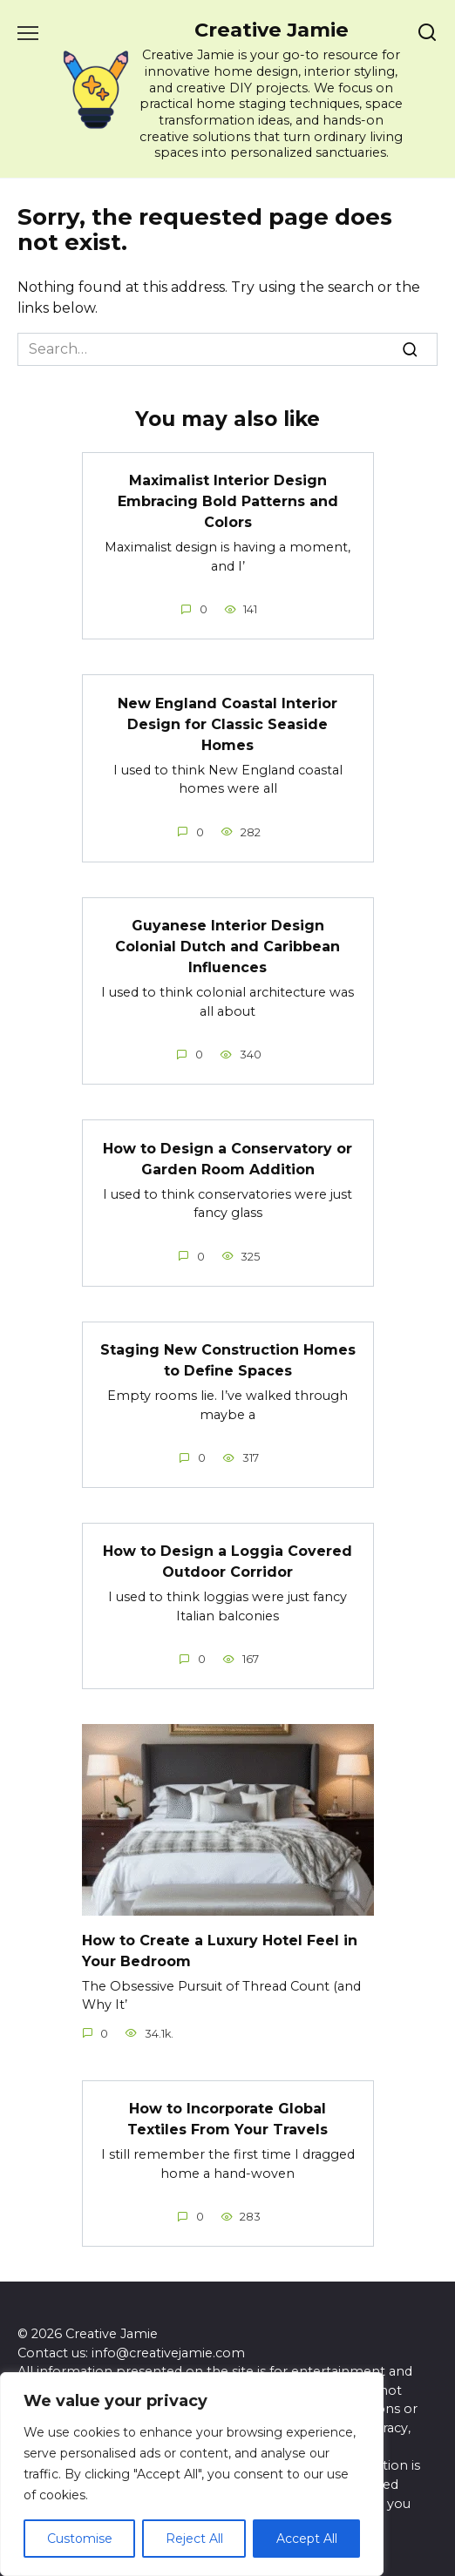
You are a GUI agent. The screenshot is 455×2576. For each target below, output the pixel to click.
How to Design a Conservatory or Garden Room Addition (227, 1158)
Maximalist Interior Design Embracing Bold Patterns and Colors (228, 501)
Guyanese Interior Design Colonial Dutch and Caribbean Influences (227, 946)
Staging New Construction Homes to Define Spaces (228, 1360)
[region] (192, 2474)
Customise (79, 2538)
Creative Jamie (271, 29)
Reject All (194, 2538)
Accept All (306, 2538)
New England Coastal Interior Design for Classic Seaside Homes (227, 723)
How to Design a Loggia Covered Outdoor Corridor (227, 1561)
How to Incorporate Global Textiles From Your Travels (227, 2119)
